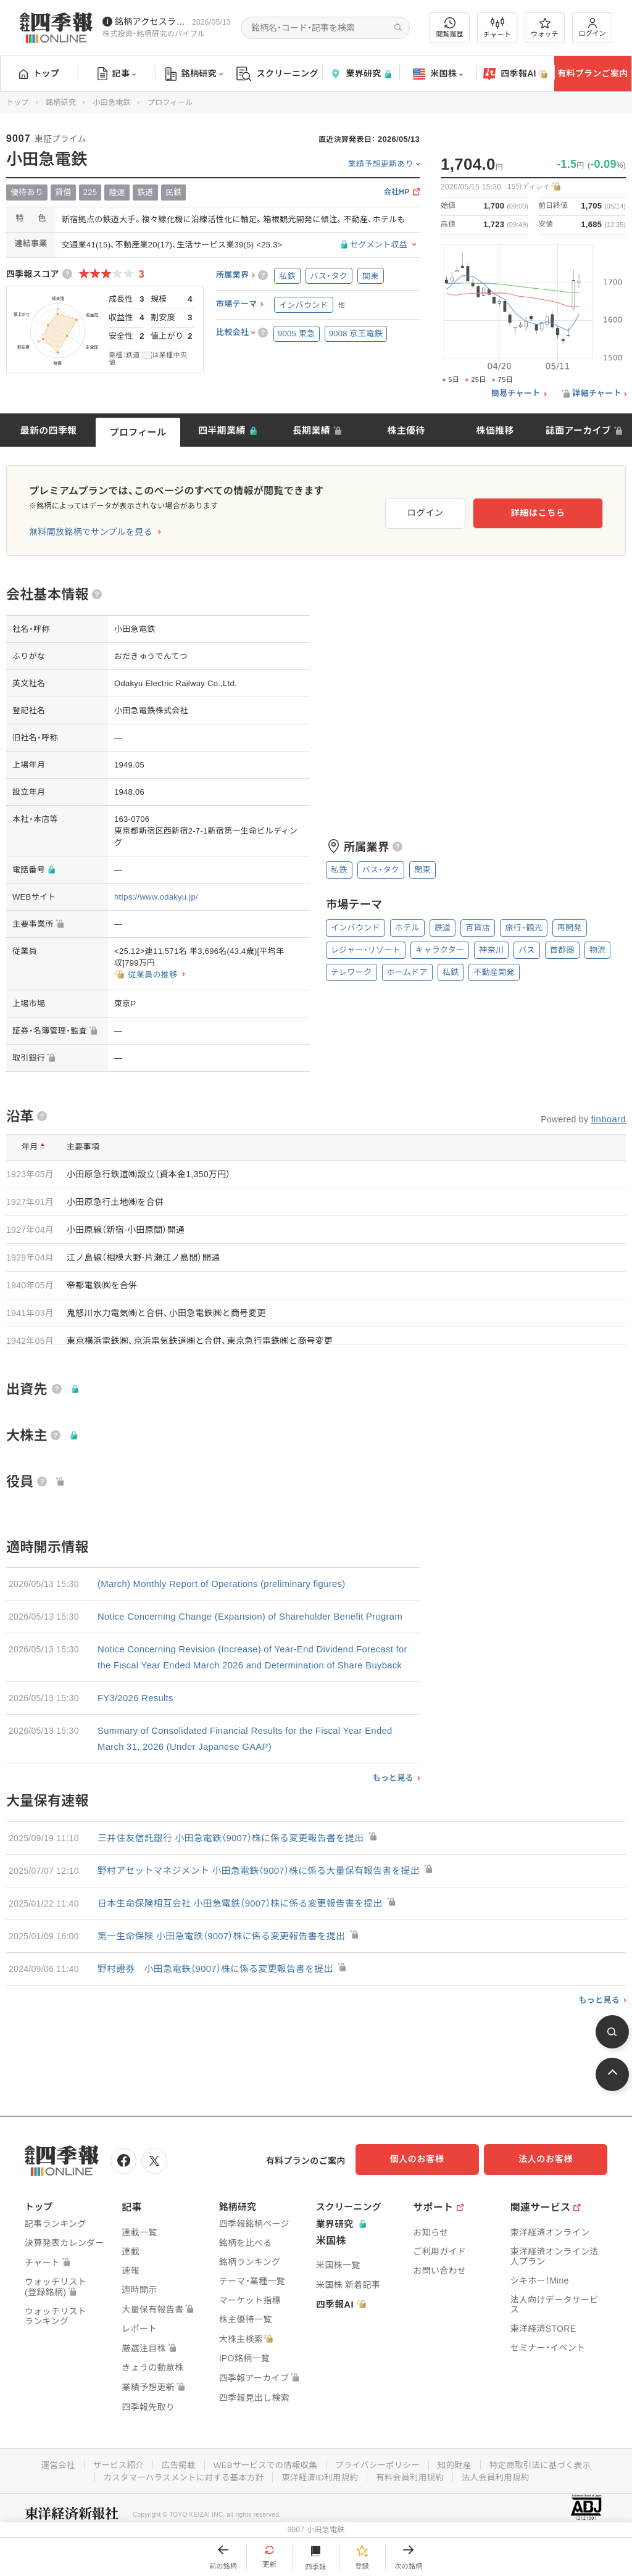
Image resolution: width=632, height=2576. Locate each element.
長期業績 (311, 430)
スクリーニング (277, 73)
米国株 (438, 74)
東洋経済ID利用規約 (320, 2506)
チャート (497, 28)
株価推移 (495, 430)
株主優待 (406, 430)
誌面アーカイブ (578, 430)
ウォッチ (545, 28)
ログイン (592, 27)
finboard (608, 1119)
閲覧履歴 (450, 27)
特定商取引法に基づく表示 (547, 2494)
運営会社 (49, 2494)
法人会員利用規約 (502, 2506)
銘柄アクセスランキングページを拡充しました (151, 22)
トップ (39, 73)
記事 (117, 74)
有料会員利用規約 (413, 2506)
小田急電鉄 (112, 102)
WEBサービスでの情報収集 (263, 2494)
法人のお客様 (552, 2191)
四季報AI (515, 74)
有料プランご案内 (592, 73)
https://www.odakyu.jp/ (156, 896)
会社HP (397, 192)
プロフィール (138, 432)
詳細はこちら (563, 510)
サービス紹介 (111, 2494)
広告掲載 (173, 2494)
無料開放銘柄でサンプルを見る (90, 532)
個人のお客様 (428, 2191)
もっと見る (393, 1810)
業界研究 (360, 74)
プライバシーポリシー (379, 2494)
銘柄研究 (194, 74)
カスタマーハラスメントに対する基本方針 (179, 2506)
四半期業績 (222, 430)
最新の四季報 (48, 430)
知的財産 (458, 2494)
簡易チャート (516, 393)
